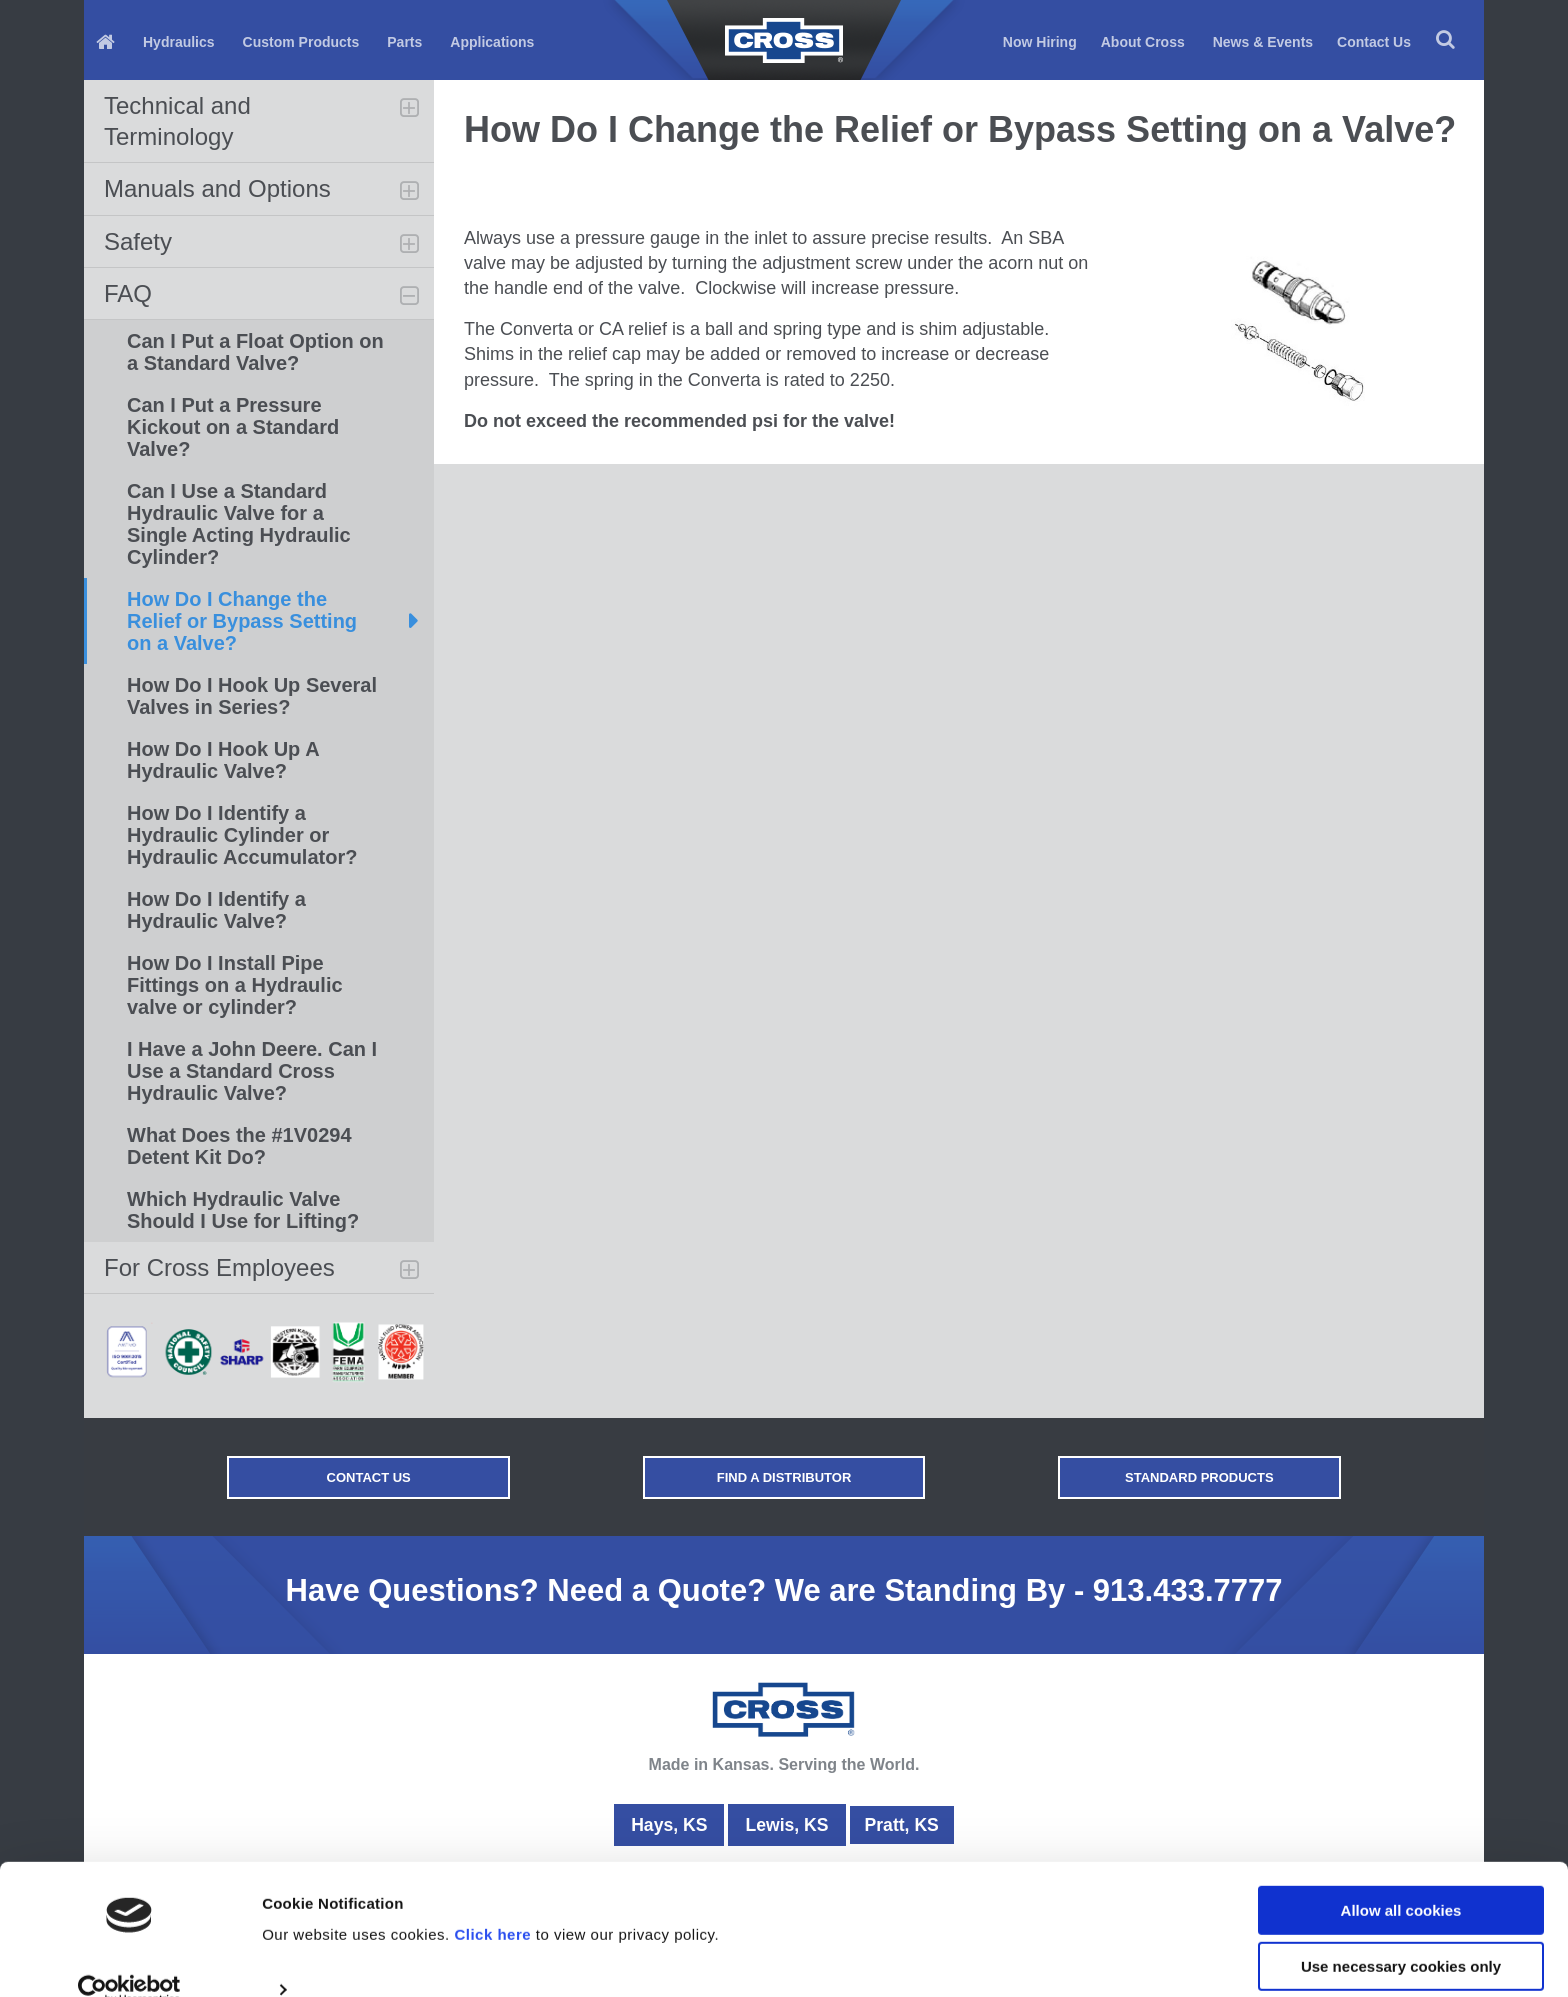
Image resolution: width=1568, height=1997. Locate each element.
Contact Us (1374, 42)
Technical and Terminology (177, 121)
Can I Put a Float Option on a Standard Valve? (255, 352)
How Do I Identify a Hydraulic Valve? (216, 910)
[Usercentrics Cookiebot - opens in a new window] (129, 1958)
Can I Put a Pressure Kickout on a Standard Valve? (233, 427)
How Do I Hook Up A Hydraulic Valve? (223, 760)
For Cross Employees (219, 1267)
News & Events (1263, 42)
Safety (138, 241)
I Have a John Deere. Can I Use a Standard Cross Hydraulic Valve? (252, 1071)
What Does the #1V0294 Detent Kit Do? (239, 1146)
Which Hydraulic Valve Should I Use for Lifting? (243, 1210)
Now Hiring (1040, 42)
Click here (492, 1902)
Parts (404, 42)
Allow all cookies (1401, 1878)
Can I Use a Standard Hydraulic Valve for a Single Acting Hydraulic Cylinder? (239, 524)
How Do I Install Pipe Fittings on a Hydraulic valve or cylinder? (235, 985)
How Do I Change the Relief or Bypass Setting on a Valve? (242, 621)
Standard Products (1149, 1477)
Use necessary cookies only (1401, 1934)
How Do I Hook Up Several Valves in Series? (252, 696)
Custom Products (301, 42)
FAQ (128, 293)
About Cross (1143, 42)
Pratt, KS (902, 1825)
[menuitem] (107, 40)
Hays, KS (667, 1825)
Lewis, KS (784, 1825)
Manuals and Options (217, 188)
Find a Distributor (784, 1477)
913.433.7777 (1188, 1590)
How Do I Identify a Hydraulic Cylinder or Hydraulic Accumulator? (242, 835)
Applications (492, 42)
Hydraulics (179, 42)
